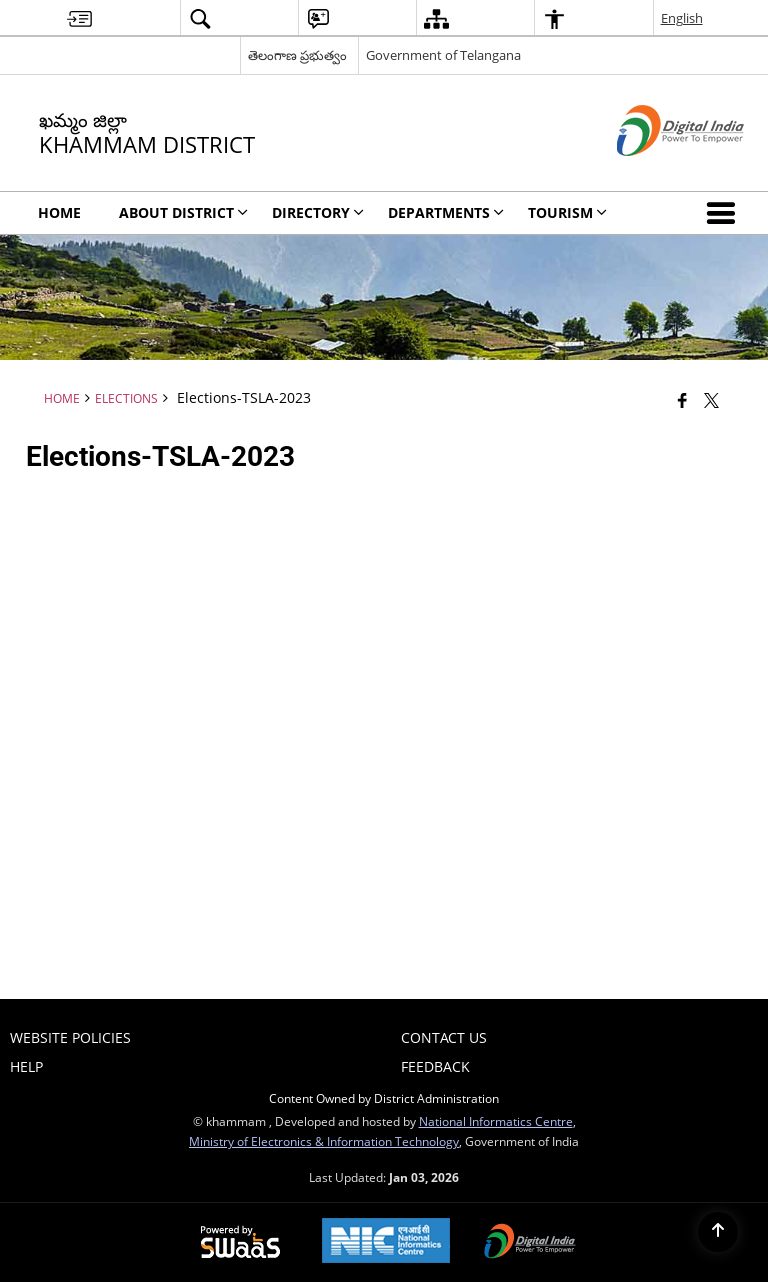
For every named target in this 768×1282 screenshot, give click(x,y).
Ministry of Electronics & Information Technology (324, 1141)
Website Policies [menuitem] (70, 1037)
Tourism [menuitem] (567, 212)
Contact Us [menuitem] (444, 1037)
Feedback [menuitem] (435, 1066)
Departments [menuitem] (446, 212)
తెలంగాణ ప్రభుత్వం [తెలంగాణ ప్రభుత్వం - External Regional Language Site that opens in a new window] (297, 55)
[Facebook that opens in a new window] (682, 400)
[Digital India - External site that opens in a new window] (655, 172)
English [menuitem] (682, 18)
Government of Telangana (443, 55)
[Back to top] (718, 1232)
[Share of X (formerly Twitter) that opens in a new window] (711, 400)
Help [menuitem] (26, 1066)
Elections (126, 398)
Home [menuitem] (59, 212)
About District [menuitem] (183, 212)
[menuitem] (79, 18)
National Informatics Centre (496, 1121)
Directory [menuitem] (318, 212)
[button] (725, 213)
